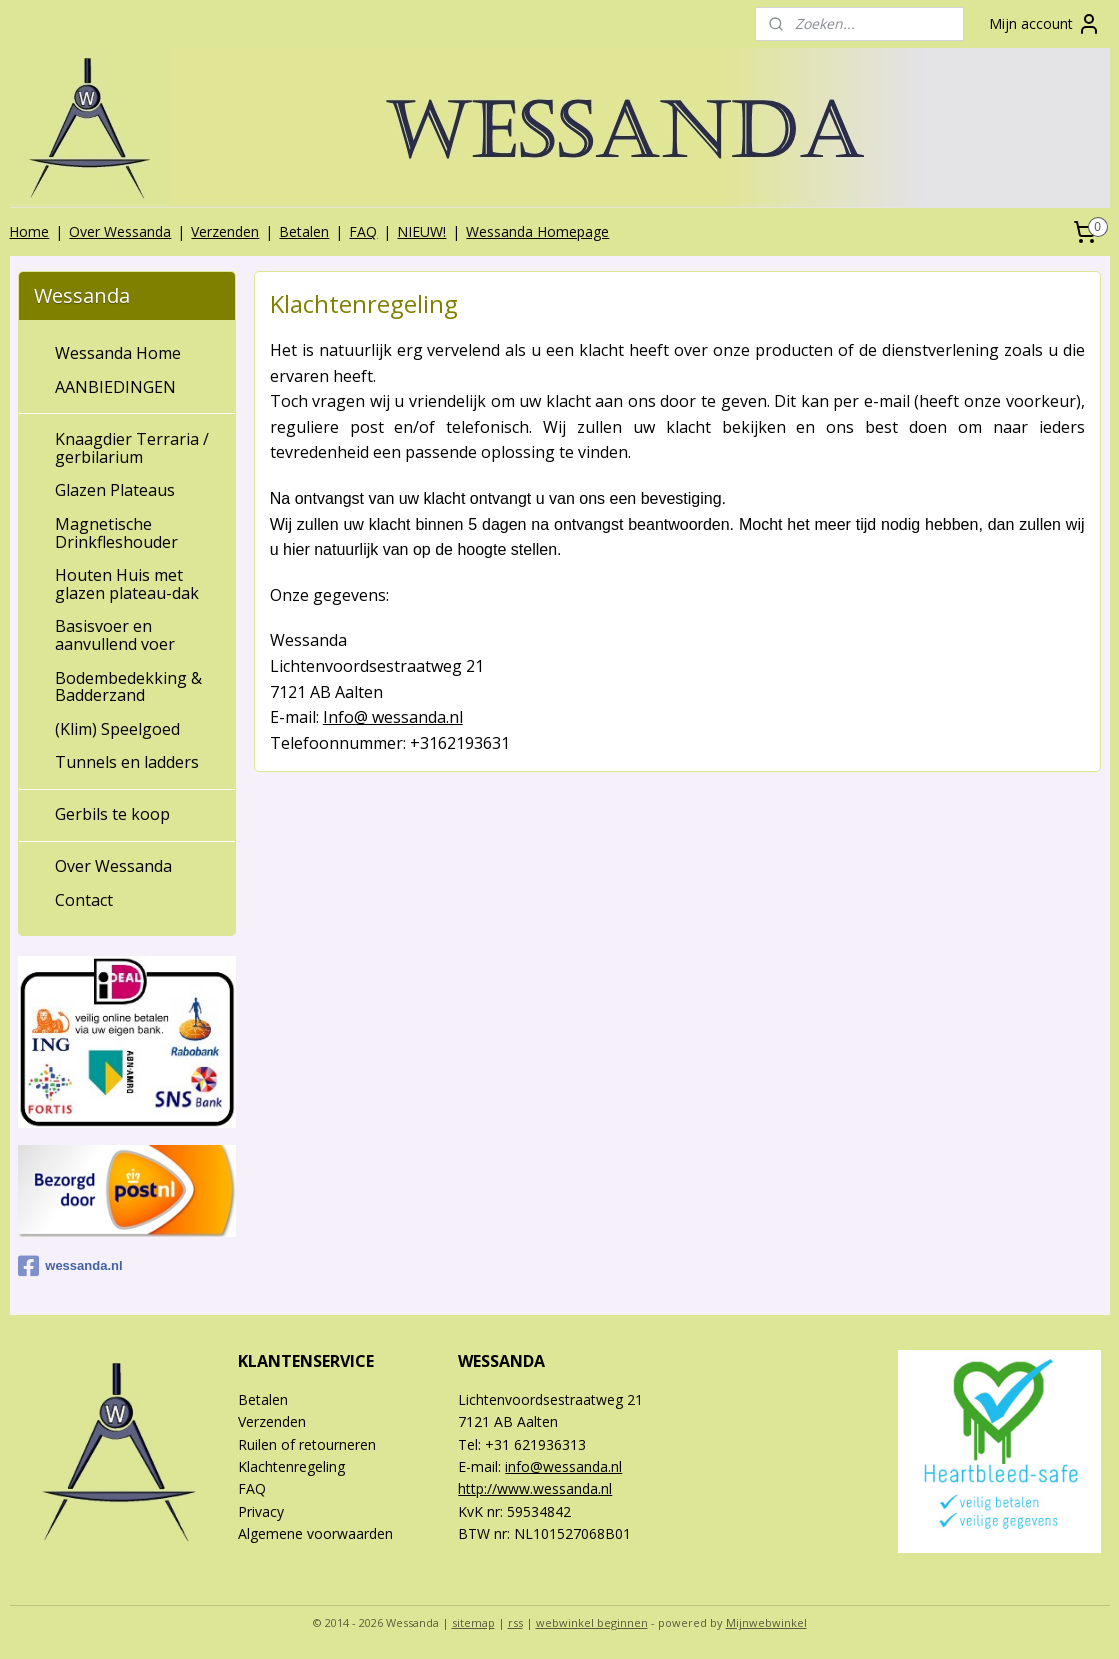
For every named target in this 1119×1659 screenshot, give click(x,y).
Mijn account (1045, 24)
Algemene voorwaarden (315, 1533)
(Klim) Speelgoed (117, 729)
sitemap (473, 1622)
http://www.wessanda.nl (535, 1488)
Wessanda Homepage (537, 231)
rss (515, 1622)
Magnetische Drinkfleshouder (116, 533)
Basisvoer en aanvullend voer (115, 635)
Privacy (261, 1511)
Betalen (304, 231)
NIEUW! (421, 231)
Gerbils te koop (112, 814)
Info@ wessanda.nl (393, 717)
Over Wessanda (120, 231)
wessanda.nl (70, 1266)
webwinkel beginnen (592, 1622)
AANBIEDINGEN (115, 387)
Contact (84, 900)
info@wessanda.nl (563, 1466)
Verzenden (225, 231)
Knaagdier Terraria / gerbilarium (132, 448)
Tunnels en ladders (127, 762)
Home (29, 231)
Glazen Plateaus (115, 490)
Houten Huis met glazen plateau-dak (127, 584)
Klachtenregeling (291, 1466)
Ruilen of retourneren (307, 1444)
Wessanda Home (118, 353)
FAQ (363, 231)
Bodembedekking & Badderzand (128, 687)
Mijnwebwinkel (766, 1622)
